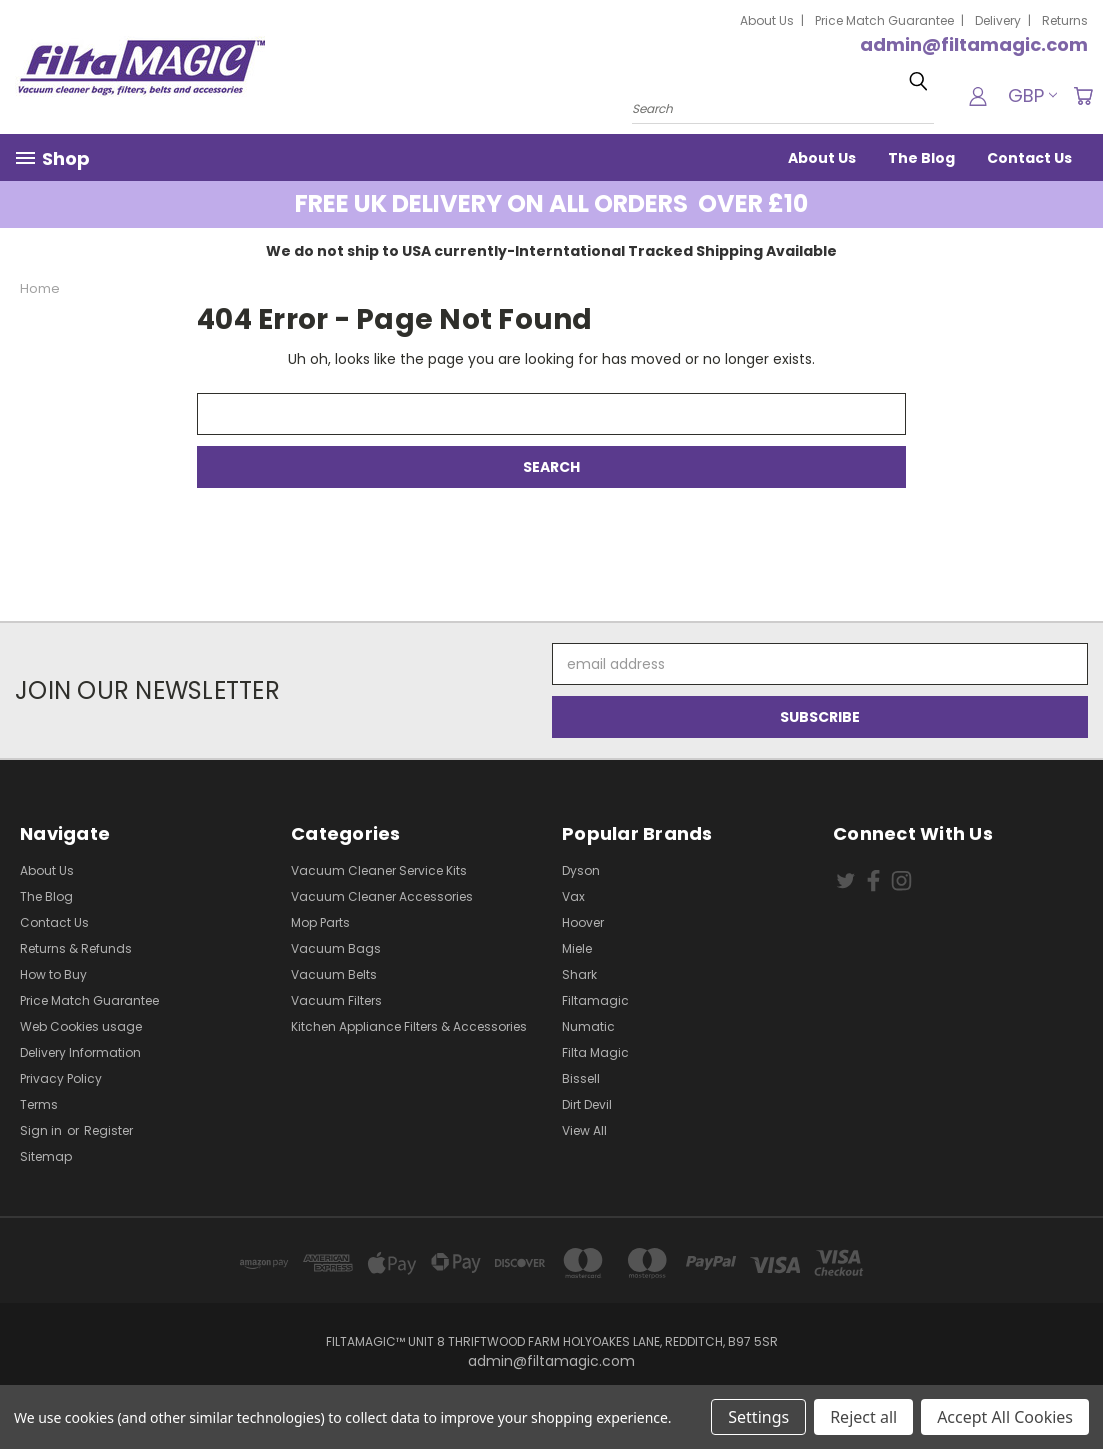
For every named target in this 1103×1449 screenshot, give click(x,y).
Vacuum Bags (336, 948)
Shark (579, 974)
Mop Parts (320, 922)
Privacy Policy (61, 1078)
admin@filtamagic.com (974, 44)
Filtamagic (595, 1000)
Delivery (998, 20)
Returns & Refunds (76, 948)
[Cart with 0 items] (1083, 96)
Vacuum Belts (334, 974)
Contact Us (1029, 158)
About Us (767, 20)
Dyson (581, 870)
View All (584, 1130)
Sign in (42, 1130)
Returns (1065, 20)
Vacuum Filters (336, 1000)
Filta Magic (595, 1052)
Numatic (588, 1026)
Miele (577, 948)
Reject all (863, 1417)
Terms (39, 1104)
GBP (1032, 95)
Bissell (581, 1078)
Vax (573, 896)
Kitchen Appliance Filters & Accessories (409, 1026)
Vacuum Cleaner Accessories (382, 896)
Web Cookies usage (81, 1026)
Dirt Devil (587, 1104)
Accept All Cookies (1005, 1417)
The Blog (921, 158)
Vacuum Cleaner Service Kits (379, 870)
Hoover (583, 922)
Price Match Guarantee (884, 20)
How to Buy (53, 974)
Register (108, 1130)
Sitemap (46, 1156)
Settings (758, 1417)
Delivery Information (80, 1052)
